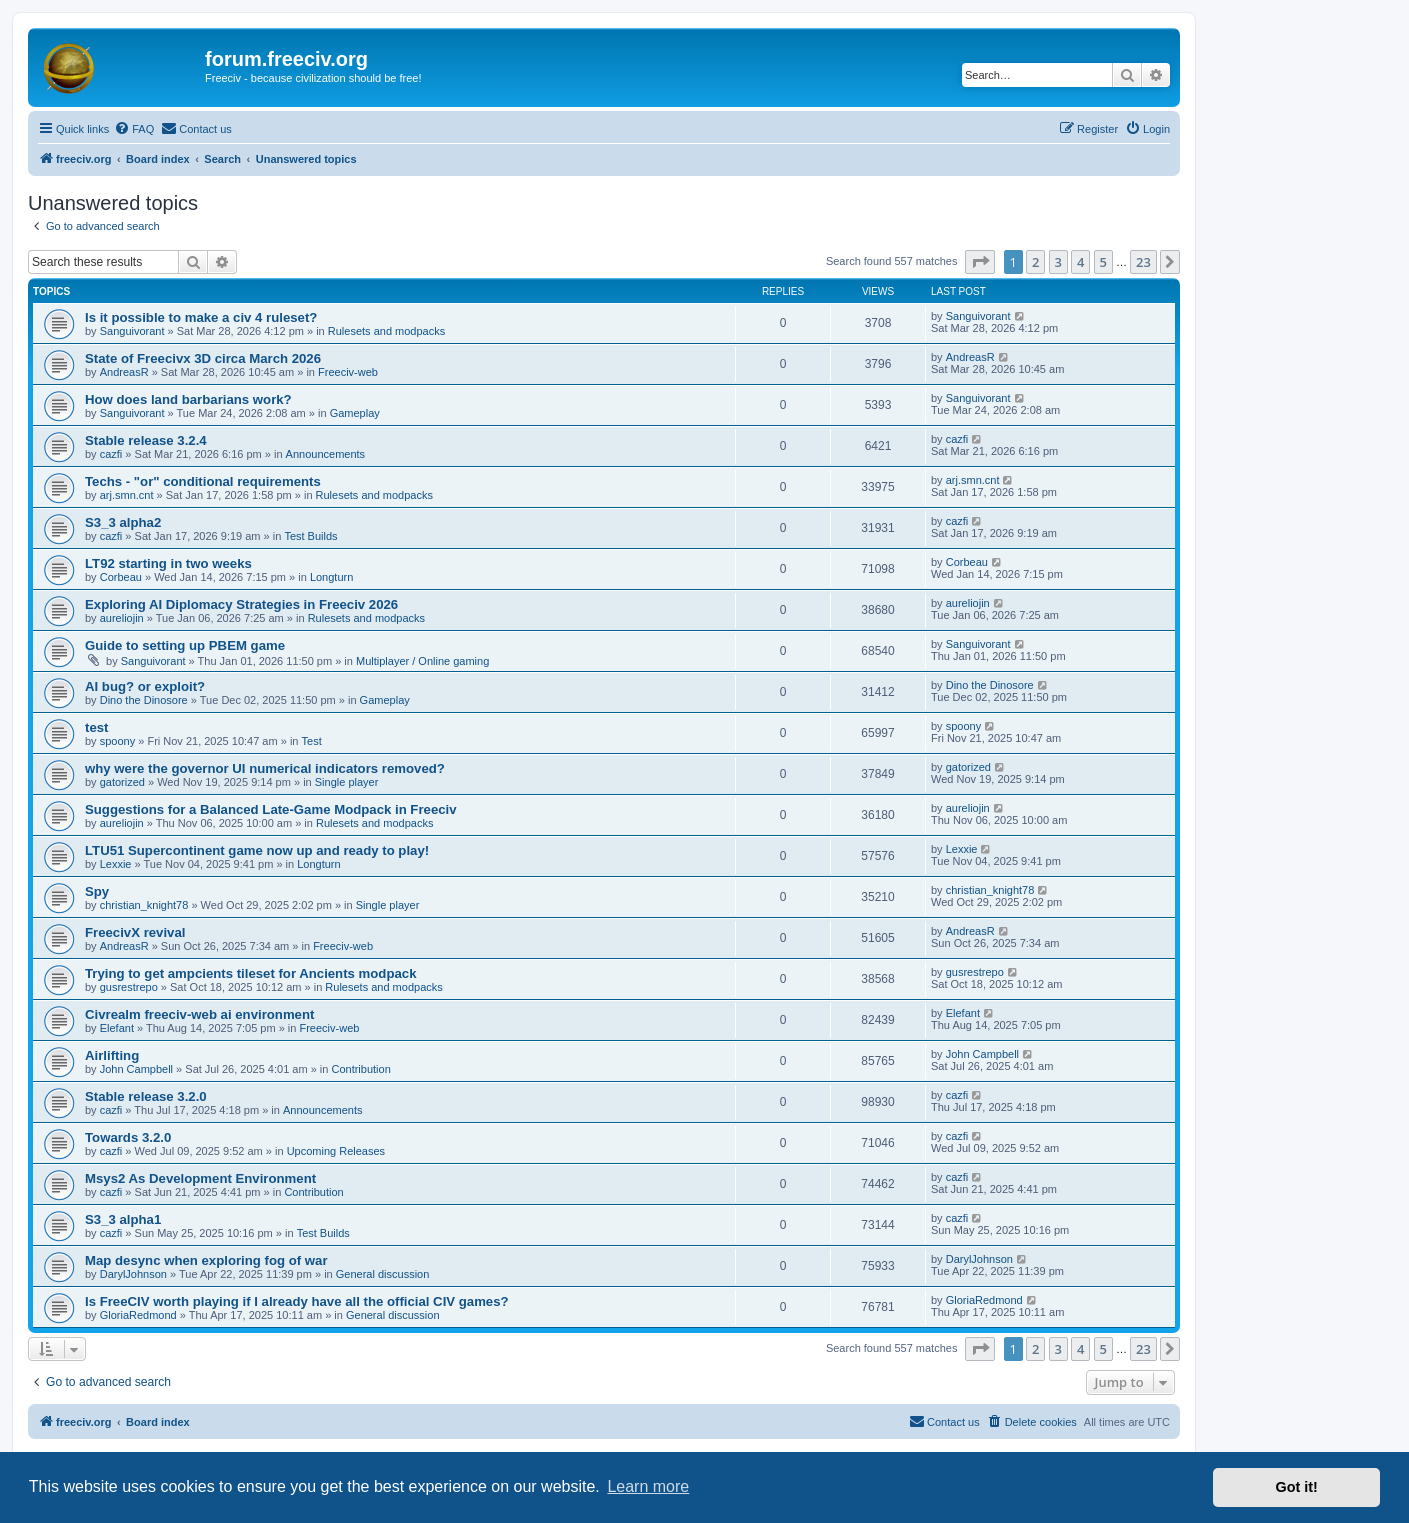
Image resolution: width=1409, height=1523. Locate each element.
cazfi (111, 454)
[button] (980, 262)
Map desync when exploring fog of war (206, 1260)
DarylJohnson (133, 1274)
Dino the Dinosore (144, 700)
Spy (97, 891)
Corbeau (121, 577)
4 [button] (1080, 262)
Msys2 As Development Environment (200, 1178)
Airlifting (112, 1055)
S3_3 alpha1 (123, 1219)
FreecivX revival (135, 932)
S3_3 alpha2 (123, 522)
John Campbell (136, 1069)
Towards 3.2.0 (128, 1137)
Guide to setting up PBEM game (185, 645)
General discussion (383, 1274)
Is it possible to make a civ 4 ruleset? (201, 317)
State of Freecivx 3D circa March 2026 (203, 358)
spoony (117, 741)
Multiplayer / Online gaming (422, 661)
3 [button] (1058, 262)
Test (312, 741)
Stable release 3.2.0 (146, 1096)
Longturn (331, 577)
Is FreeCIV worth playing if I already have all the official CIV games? (297, 1301)
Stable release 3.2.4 (146, 440)
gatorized (122, 782)
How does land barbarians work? (188, 399)
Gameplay (355, 413)
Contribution (360, 1069)
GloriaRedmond (138, 1315)
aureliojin (122, 618)
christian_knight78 (144, 905)
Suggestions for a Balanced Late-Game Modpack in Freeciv (271, 809)
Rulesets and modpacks (386, 331)
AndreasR (124, 372)
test (96, 727)
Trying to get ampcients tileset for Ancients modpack (250, 973)
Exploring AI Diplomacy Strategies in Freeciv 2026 (241, 604)
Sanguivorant (132, 331)
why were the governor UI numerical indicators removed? (265, 768)
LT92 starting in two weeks (168, 563)
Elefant (117, 1028)
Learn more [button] (648, 1486)
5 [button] (1103, 262)
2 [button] (1035, 262)
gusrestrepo (129, 987)
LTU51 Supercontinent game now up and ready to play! (257, 850)
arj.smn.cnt (127, 495)
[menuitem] (134, 129)
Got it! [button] (1297, 1487)
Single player (347, 782)
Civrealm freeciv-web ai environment (199, 1014)
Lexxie (116, 864)
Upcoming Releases (336, 1151)
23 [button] (1143, 262)
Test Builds (310, 536)
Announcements (326, 454)
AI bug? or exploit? (145, 686)
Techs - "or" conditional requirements (203, 481)
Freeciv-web (348, 372)
